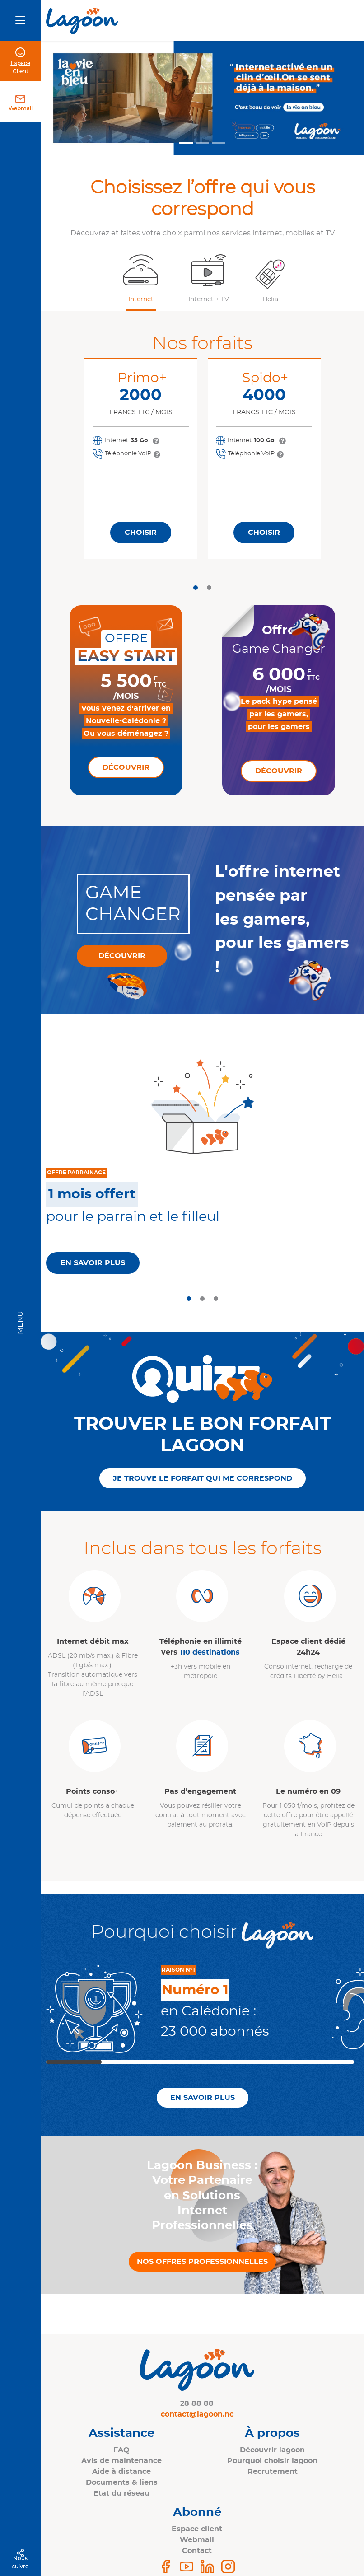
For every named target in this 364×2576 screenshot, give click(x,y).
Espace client (197, 2529)
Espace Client (20, 67)
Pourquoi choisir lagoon (272, 2460)
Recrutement (272, 2471)
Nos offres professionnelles (202, 2261)
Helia (270, 299)
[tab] (195, 587)
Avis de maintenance (121, 2460)
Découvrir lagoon (272, 2450)
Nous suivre (20, 2562)
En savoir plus (93, 1263)
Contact (197, 2550)
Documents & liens (122, 2482)
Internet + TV (208, 299)
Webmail (21, 108)
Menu (20, 1322)
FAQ (121, 2450)
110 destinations (210, 1652)
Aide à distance (121, 2471)
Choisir (141, 532)
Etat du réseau (121, 2493)
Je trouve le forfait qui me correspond (202, 1478)
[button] (140, 278)
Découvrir (126, 767)
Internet (141, 299)
